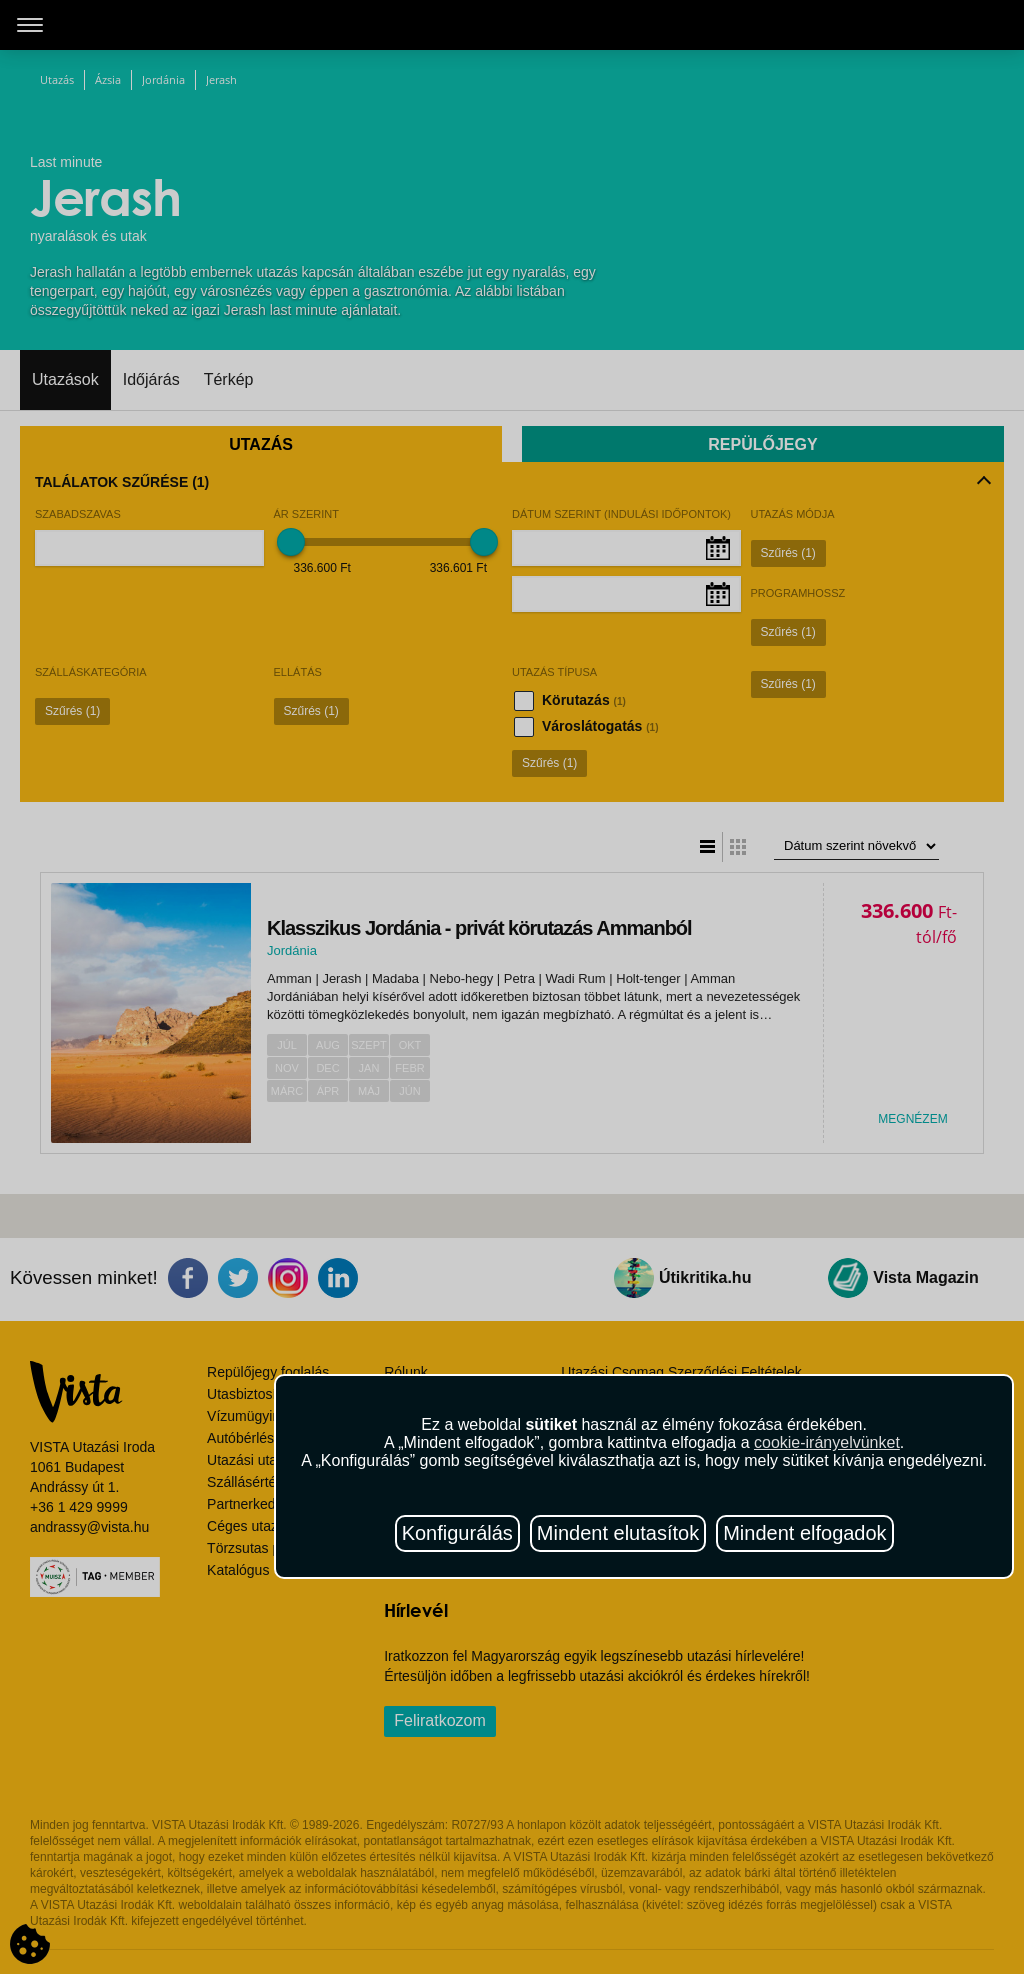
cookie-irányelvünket (827, 1442)
